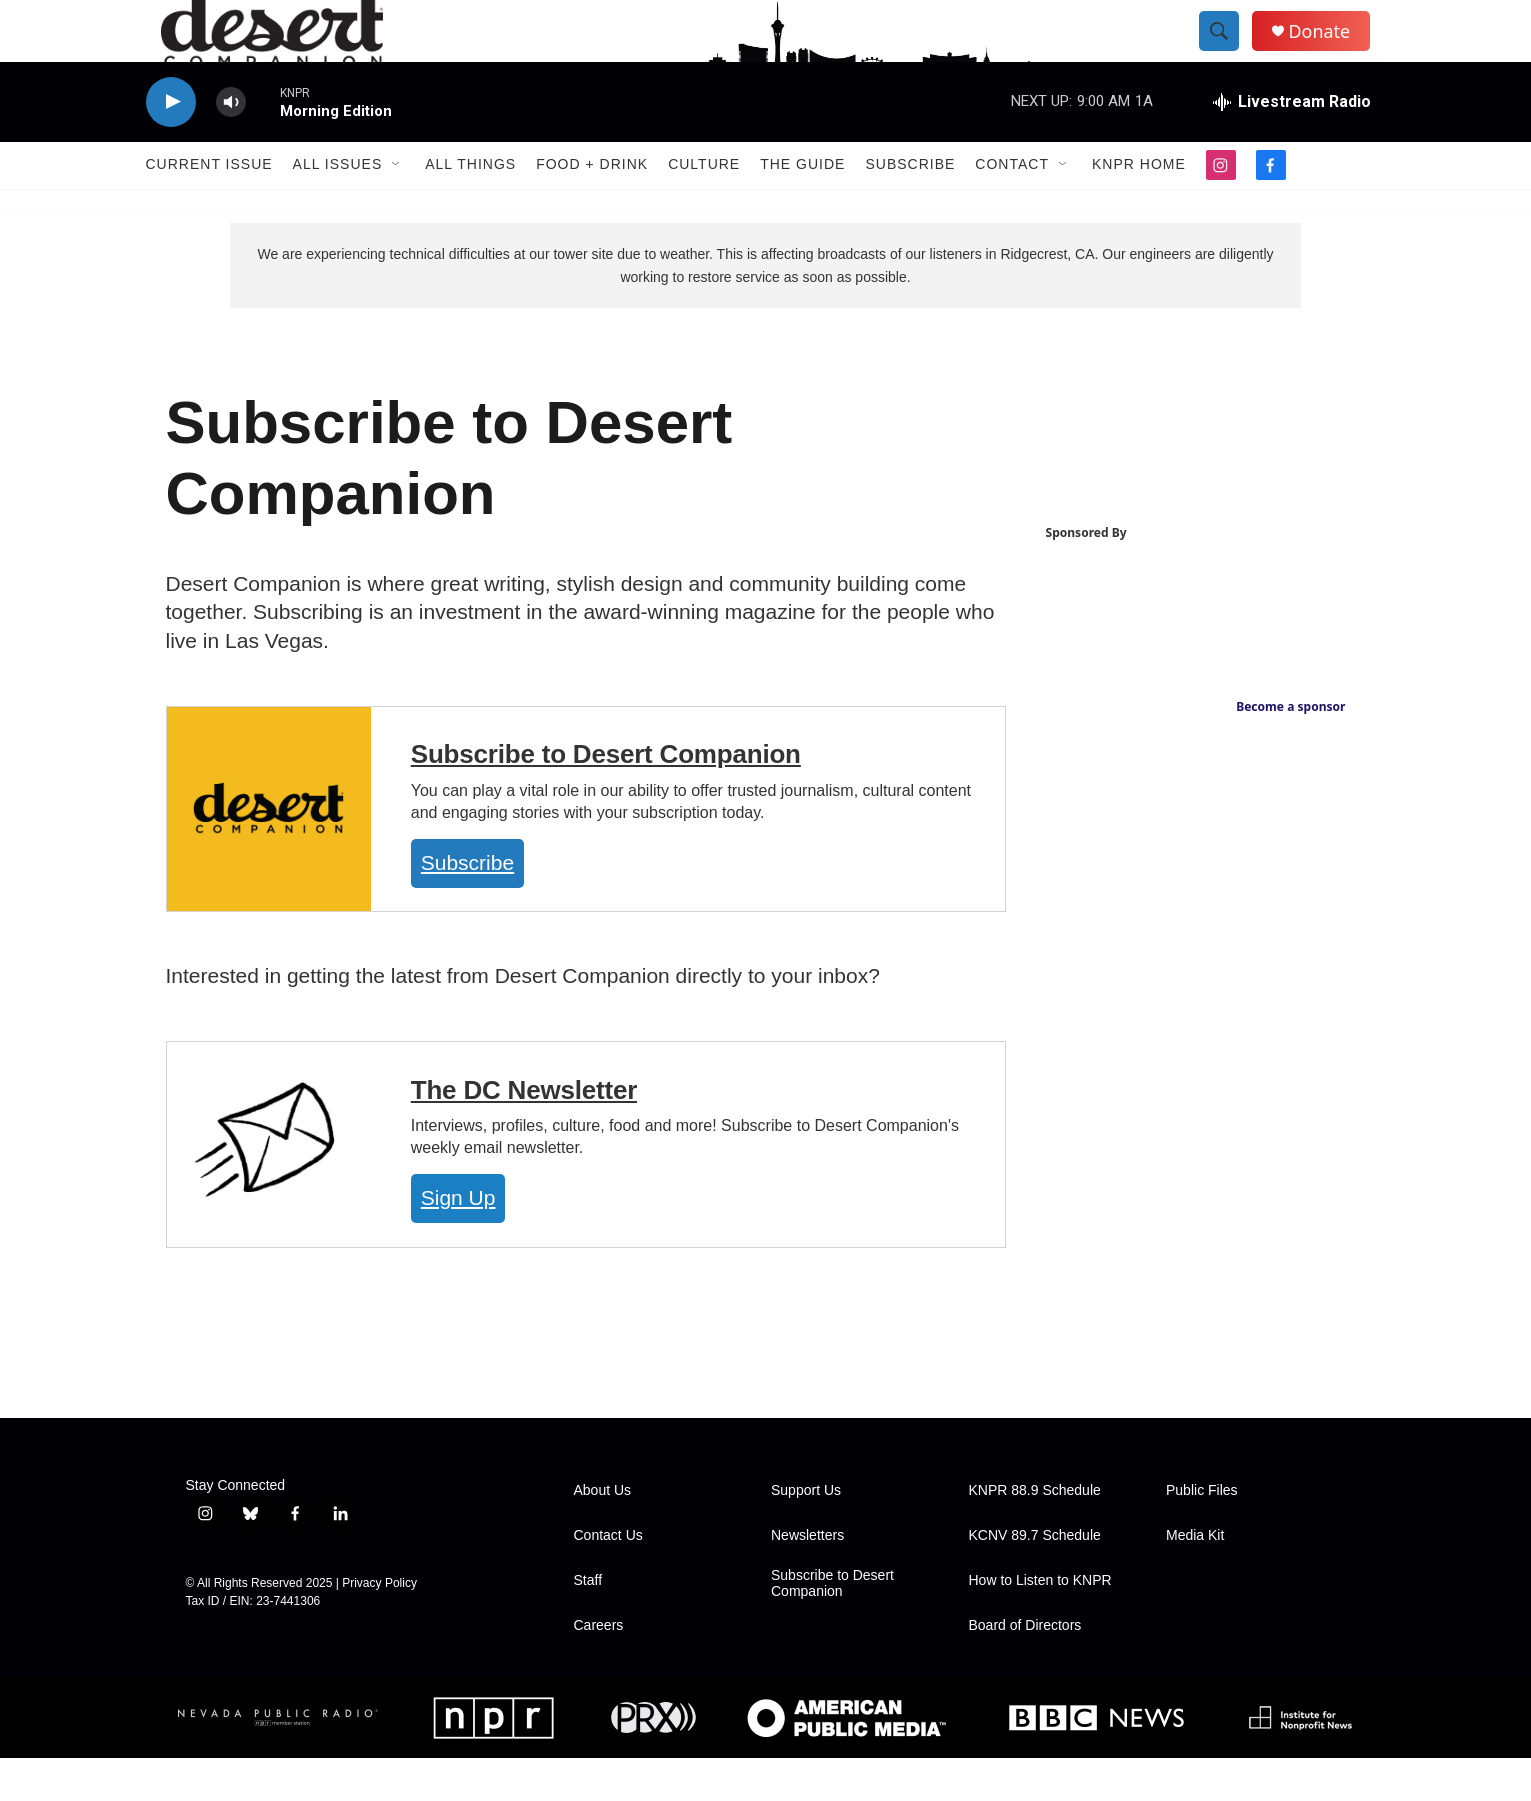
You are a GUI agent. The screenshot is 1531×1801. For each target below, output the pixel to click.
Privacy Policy (379, 1626)
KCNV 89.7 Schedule (1035, 1578)
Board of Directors (1025, 1668)
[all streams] (1292, 145)
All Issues (338, 208)
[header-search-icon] (1234, 53)
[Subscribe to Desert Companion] (269, 853)
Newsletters (807, 1578)
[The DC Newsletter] (269, 1188)
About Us (603, 1533)
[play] (171, 145)
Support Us (806, 1533)
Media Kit (1195, 1578)
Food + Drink (592, 208)
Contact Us (608, 1578)
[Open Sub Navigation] (397, 208)
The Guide (802, 208)
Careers (599, 1668)
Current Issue (209, 208)
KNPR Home (1139, 208)
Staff (588, 1623)
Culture (704, 208)
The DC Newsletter (524, 1133)
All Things (470, 208)
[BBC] (1095, 1761)
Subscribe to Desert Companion (606, 798)
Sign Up (458, 1241)
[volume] (231, 145)
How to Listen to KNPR (1040, 1623)
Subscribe (910, 208)
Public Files (1202, 1533)
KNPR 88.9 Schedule (1035, 1533)
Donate (1335, 52)
